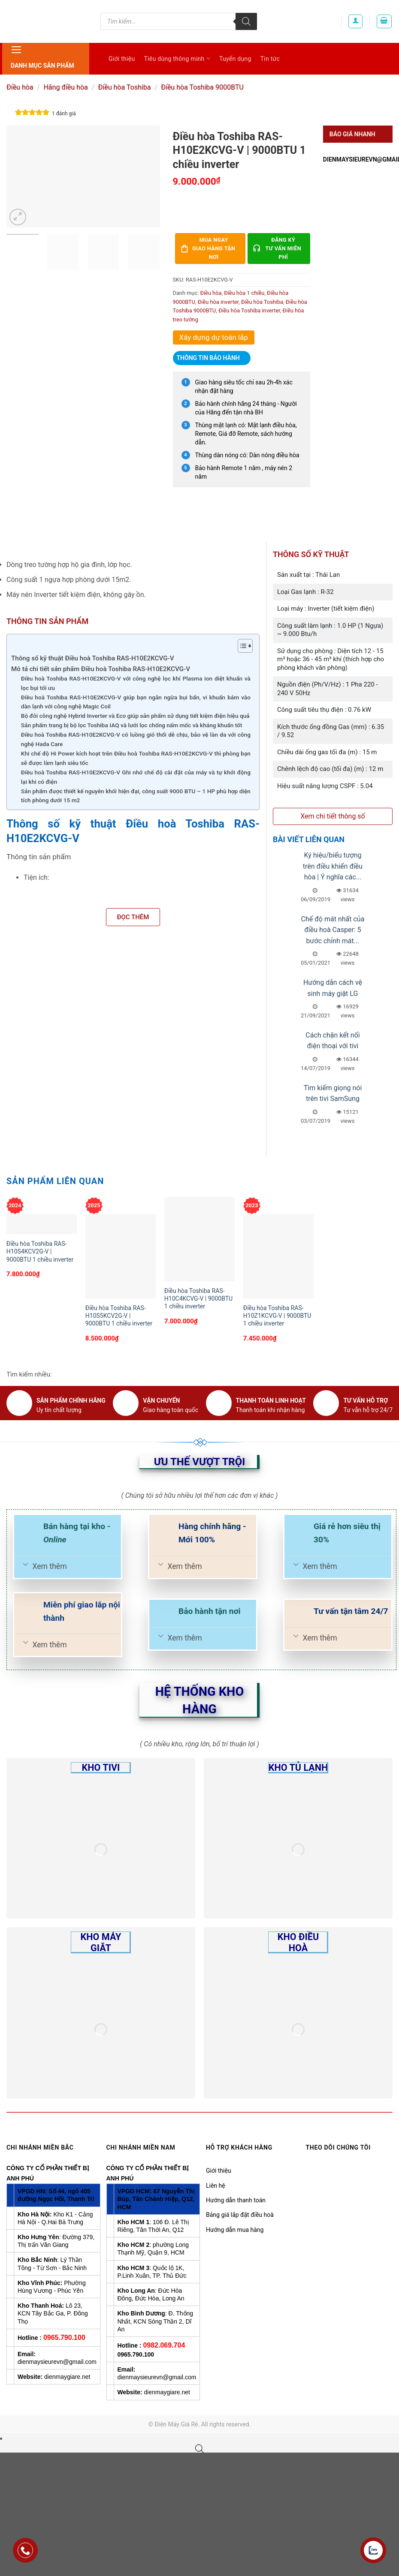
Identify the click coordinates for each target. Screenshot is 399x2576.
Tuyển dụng (235, 58)
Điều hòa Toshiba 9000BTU (202, 87)
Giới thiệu (122, 58)
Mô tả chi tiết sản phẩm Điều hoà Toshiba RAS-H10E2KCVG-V (100, 669)
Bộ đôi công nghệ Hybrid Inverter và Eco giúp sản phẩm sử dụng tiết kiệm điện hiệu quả (135, 715)
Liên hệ (215, 2185)
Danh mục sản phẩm (42, 56)
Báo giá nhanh (352, 134)
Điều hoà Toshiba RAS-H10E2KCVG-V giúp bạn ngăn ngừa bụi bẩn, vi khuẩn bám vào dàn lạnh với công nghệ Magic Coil (136, 702)
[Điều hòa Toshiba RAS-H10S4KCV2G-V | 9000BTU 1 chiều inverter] (41, 1224)
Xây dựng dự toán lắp (213, 337)
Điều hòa (19, 87)
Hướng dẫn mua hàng (234, 2229)
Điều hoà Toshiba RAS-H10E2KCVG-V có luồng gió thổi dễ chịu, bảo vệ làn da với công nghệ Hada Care (136, 739)
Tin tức (270, 58)
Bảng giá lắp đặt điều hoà (240, 2214)
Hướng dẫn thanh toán (236, 2200)
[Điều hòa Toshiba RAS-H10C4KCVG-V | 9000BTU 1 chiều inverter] (199, 1239)
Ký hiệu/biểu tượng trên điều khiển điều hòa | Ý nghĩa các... (333, 866)
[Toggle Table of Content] (241, 646)
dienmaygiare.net (67, 2376)
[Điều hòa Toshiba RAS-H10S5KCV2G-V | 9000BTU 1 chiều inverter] (120, 1256)
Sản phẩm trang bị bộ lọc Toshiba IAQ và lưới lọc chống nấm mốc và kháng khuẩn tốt (131, 725)
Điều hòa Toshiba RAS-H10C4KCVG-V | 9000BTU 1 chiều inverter (198, 1298)
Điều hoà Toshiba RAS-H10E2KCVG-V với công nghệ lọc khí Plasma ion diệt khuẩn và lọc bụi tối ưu (136, 683)
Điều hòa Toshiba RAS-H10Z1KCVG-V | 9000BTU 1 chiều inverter (277, 1315)
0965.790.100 (64, 2337)
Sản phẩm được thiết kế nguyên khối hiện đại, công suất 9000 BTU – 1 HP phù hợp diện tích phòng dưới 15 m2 (136, 796)
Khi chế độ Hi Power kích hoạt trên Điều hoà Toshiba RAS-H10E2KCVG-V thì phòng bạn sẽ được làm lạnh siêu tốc (136, 758)
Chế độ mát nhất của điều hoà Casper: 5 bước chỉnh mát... (333, 930)
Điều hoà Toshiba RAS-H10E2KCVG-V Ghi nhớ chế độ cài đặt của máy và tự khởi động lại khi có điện (136, 777)
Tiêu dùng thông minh (177, 58)
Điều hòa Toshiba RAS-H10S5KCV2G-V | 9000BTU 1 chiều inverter (118, 1315)
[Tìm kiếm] (246, 21)
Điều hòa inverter (218, 302)
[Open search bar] (199, 2448)
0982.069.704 (164, 2345)
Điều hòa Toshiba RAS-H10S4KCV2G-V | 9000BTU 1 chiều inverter (39, 1251)
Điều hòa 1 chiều (244, 293)
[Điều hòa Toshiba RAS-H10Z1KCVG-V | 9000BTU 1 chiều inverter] (278, 1256)
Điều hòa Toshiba (124, 87)
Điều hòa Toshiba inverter (249, 310)
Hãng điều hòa (65, 87)
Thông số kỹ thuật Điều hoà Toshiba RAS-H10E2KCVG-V (92, 658)
